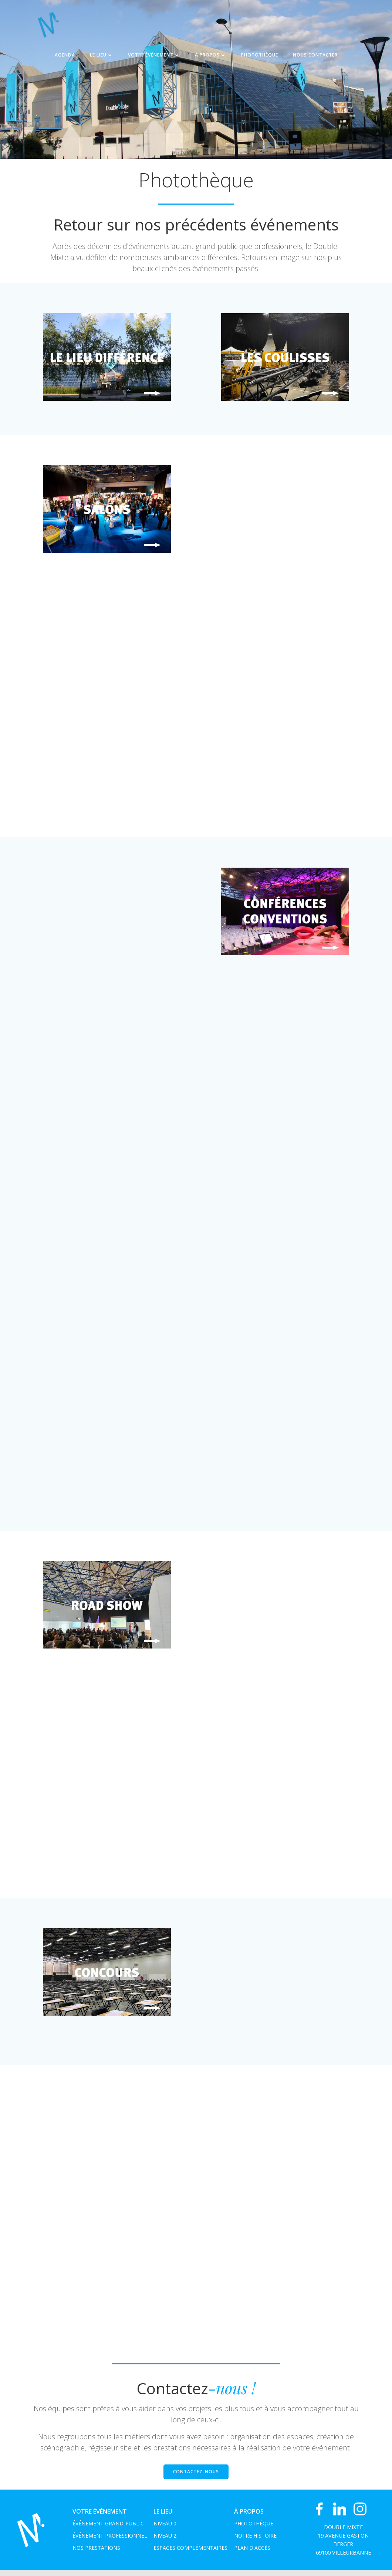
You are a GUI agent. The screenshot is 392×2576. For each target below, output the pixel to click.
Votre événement (154, 57)
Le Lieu (101, 57)
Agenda (65, 57)
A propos (210, 57)
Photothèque (259, 57)
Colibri (280, 2565)
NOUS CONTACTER (315, 57)
